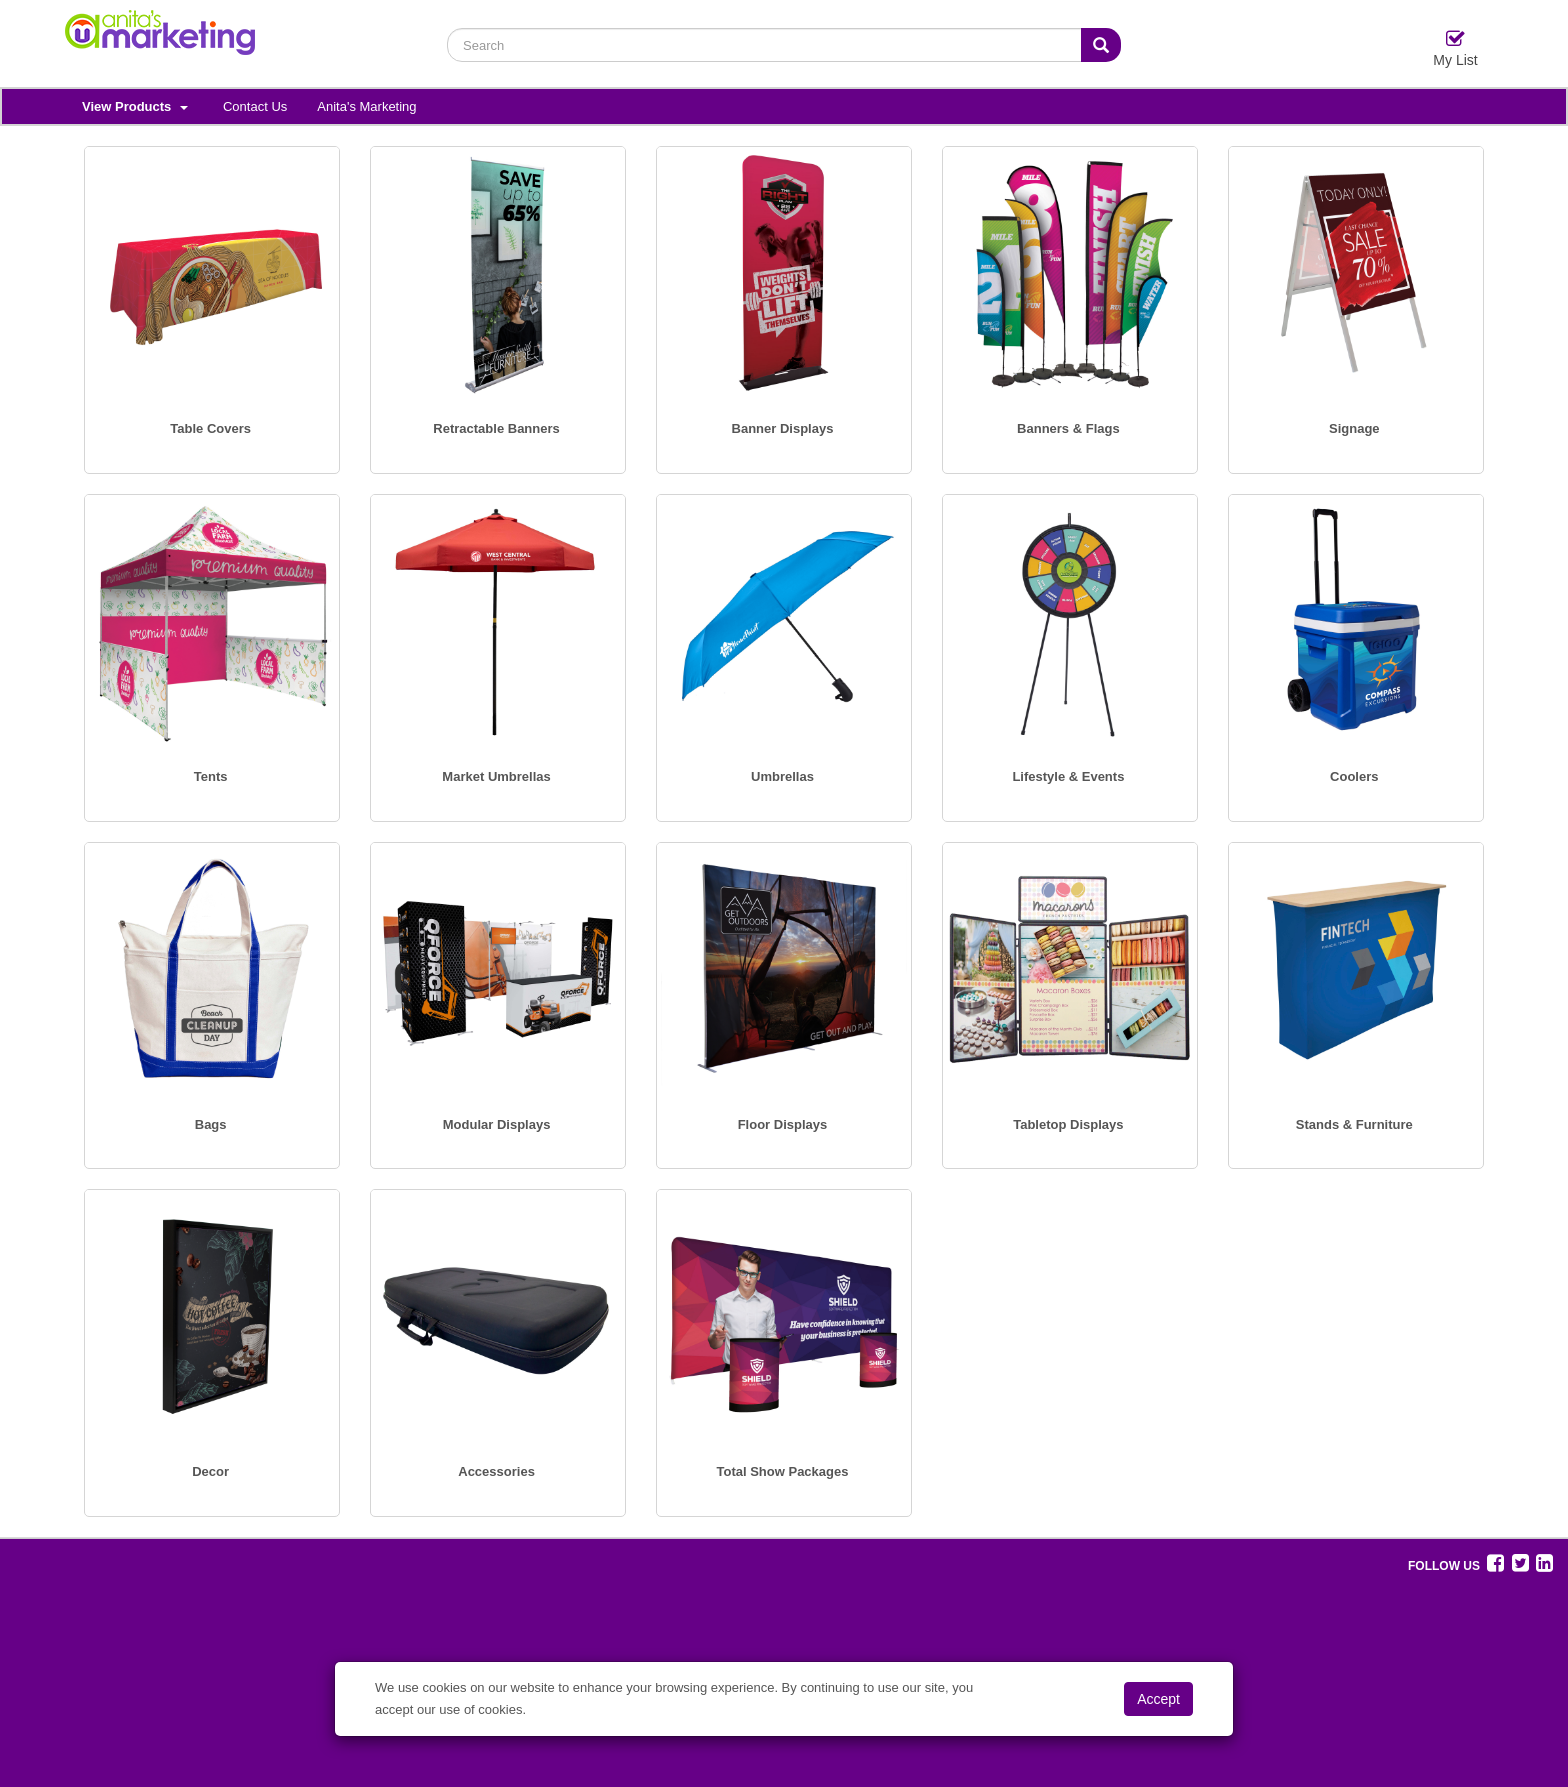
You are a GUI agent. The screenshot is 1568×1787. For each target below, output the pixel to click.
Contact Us (255, 106)
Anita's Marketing (366, 106)
